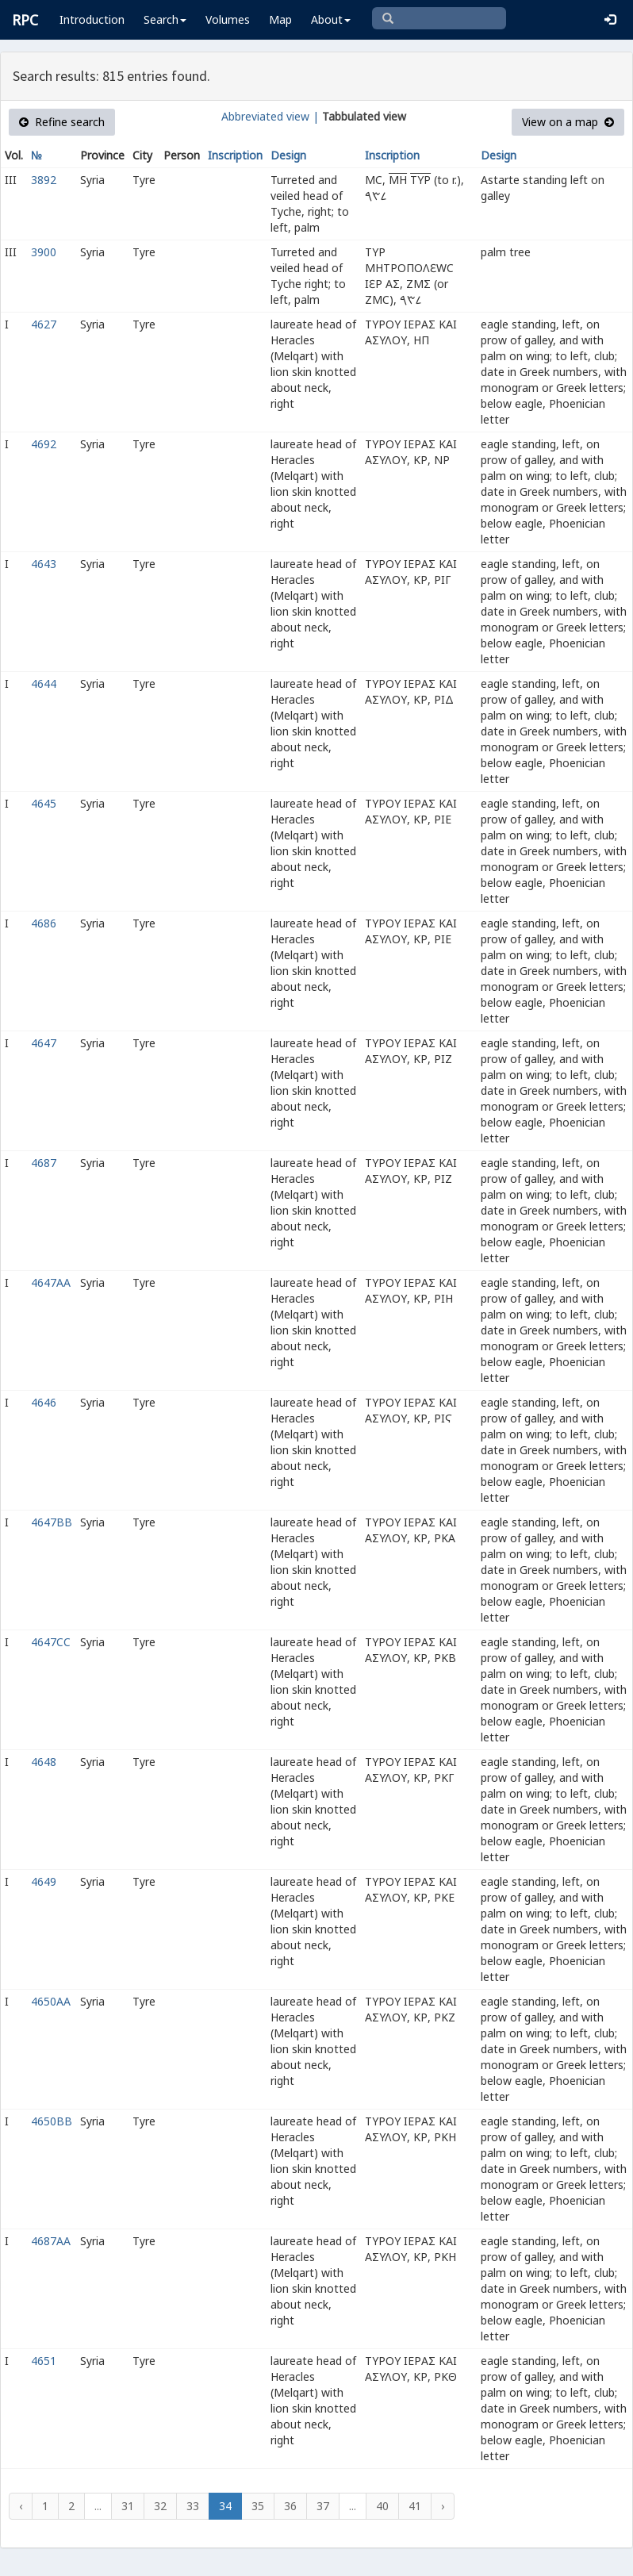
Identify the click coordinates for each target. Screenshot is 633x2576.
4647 (43, 1042)
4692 (43, 443)
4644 (43, 683)
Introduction (92, 19)
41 (415, 2505)
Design (288, 155)
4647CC (51, 1641)
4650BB (51, 2121)
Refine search (62, 121)
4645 (43, 803)
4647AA (51, 1282)
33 (192, 2505)
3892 (43, 179)
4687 (43, 1162)
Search (165, 19)
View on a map (568, 121)
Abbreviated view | (270, 116)
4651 (43, 2360)
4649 (43, 1881)
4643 (43, 563)
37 (322, 2505)
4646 (43, 1402)
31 (127, 2505)
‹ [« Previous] (20, 2505)
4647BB (51, 1522)
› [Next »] (442, 2505)
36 (290, 2505)
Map (280, 19)
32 (160, 2505)
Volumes (227, 19)
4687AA (51, 2240)
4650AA (51, 2001)
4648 (43, 1761)
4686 (43, 923)
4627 (43, 324)
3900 (43, 251)
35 (257, 2505)
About (331, 19)
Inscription (235, 155)
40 (382, 2505)
